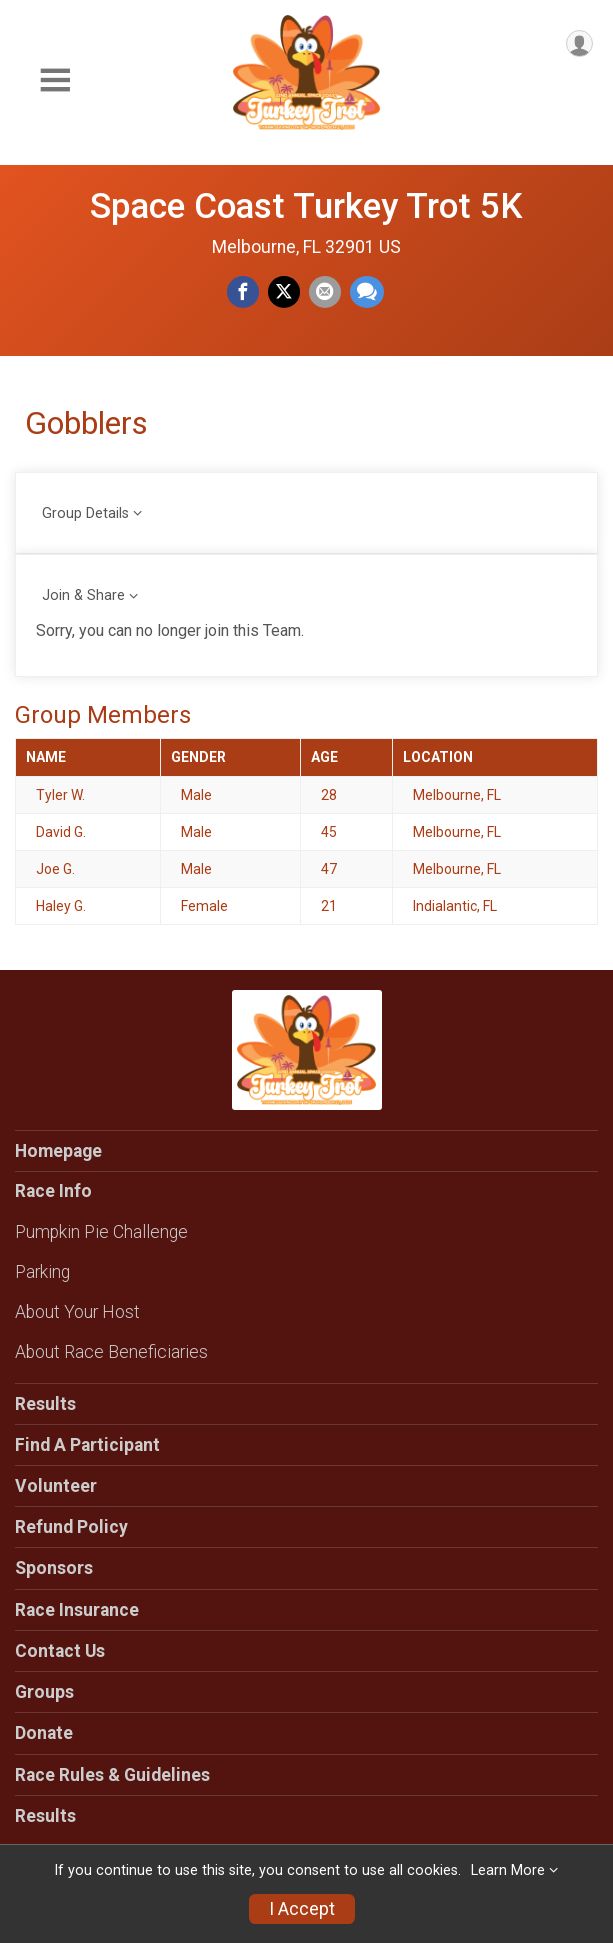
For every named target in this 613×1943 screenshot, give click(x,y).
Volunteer (56, 1486)
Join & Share (83, 595)
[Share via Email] (325, 292)
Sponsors (54, 1568)
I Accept (302, 1909)
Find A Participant (87, 1445)
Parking (42, 1272)
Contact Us (60, 1651)
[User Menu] (579, 43)
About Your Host (77, 1312)
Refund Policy (71, 1527)
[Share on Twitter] (284, 292)
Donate (44, 1733)
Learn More (508, 1870)
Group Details (85, 513)
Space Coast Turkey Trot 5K (306, 206)
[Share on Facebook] (243, 292)
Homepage (58, 1151)
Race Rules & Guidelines (112, 1775)
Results (45, 1404)
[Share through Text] (367, 292)
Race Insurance (77, 1610)
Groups (44, 1692)
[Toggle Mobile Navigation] (55, 80)
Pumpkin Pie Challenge (101, 1232)
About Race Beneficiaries (111, 1352)
